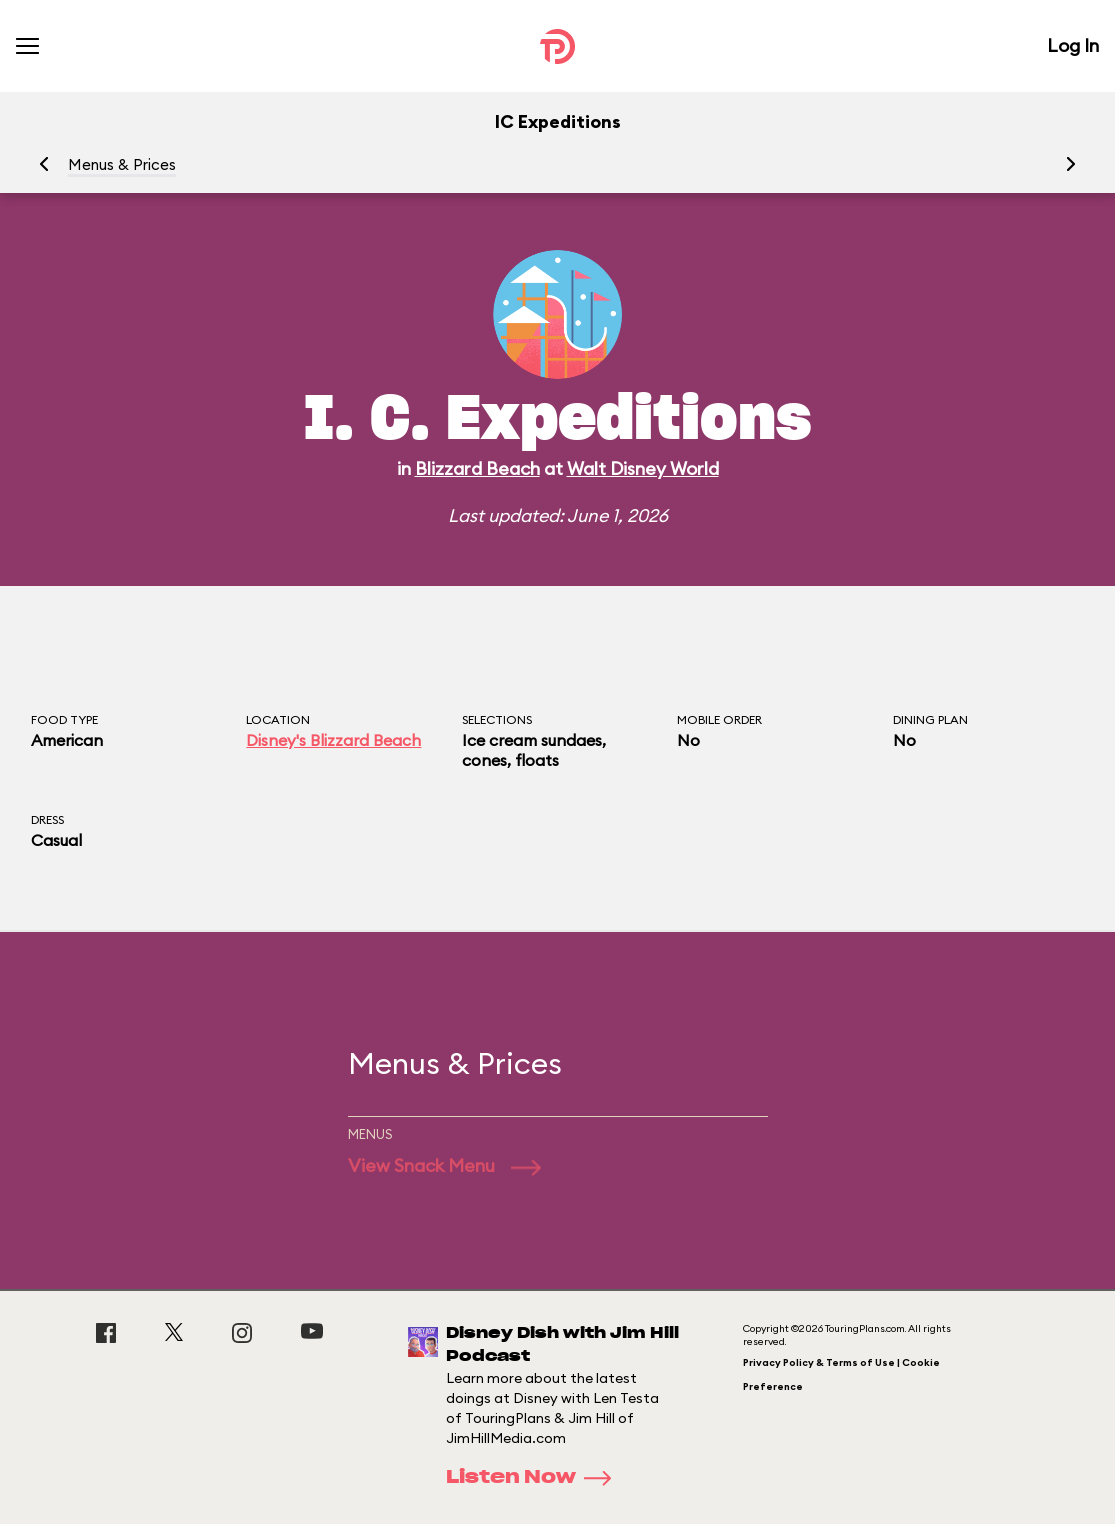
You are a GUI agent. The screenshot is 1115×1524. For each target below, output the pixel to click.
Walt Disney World (643, 468)
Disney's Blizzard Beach (333, 740)
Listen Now (535, 1478)
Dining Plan (930, 719)
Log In (1073, 45)
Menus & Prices (122, 164)
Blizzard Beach (477, 468)
